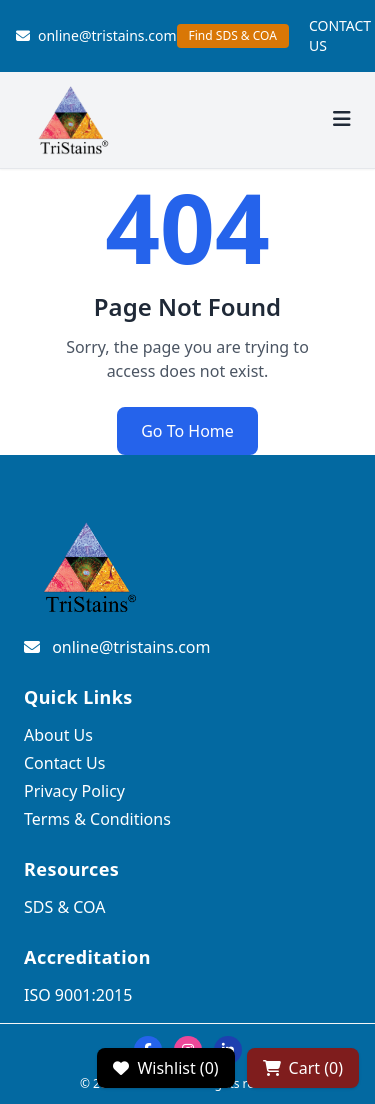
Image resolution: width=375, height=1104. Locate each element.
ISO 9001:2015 (78, 995)
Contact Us (64, 763)
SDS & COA (64, 907)
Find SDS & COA (233, 35)
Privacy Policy (74, 791)
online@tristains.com (96, 35)
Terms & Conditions (97, 819)
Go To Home (187, 431)
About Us (58, 735)
